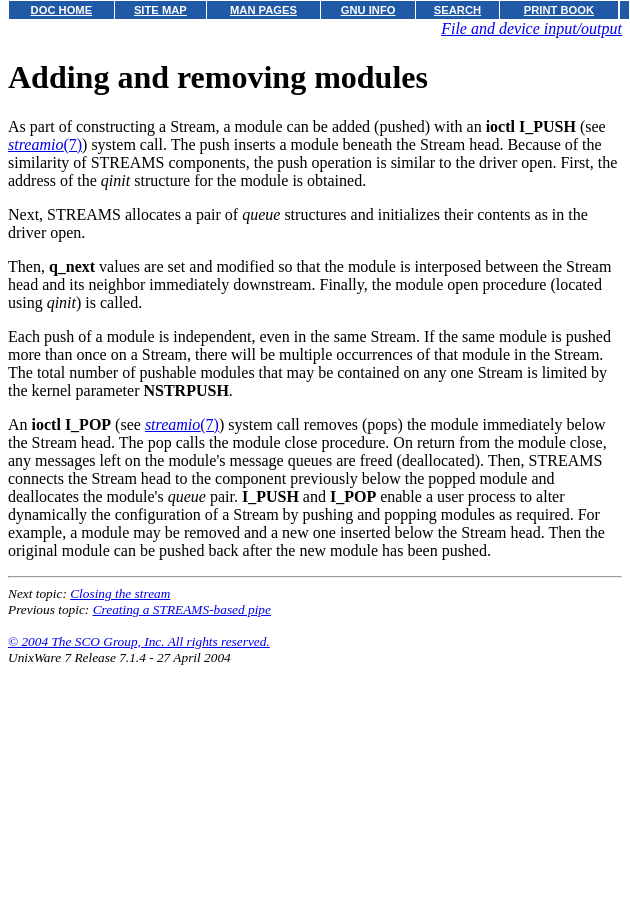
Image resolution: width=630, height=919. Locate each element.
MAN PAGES (263, 10)
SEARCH (457, 10)
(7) (45, 144)
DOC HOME (62, 10)
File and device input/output (531, 28)
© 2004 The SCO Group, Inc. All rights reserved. (139, 641)
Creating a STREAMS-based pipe (182, 609)
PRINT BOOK (559, 10)
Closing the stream (120, 593)
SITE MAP (160, 10)
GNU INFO (368, 10)
